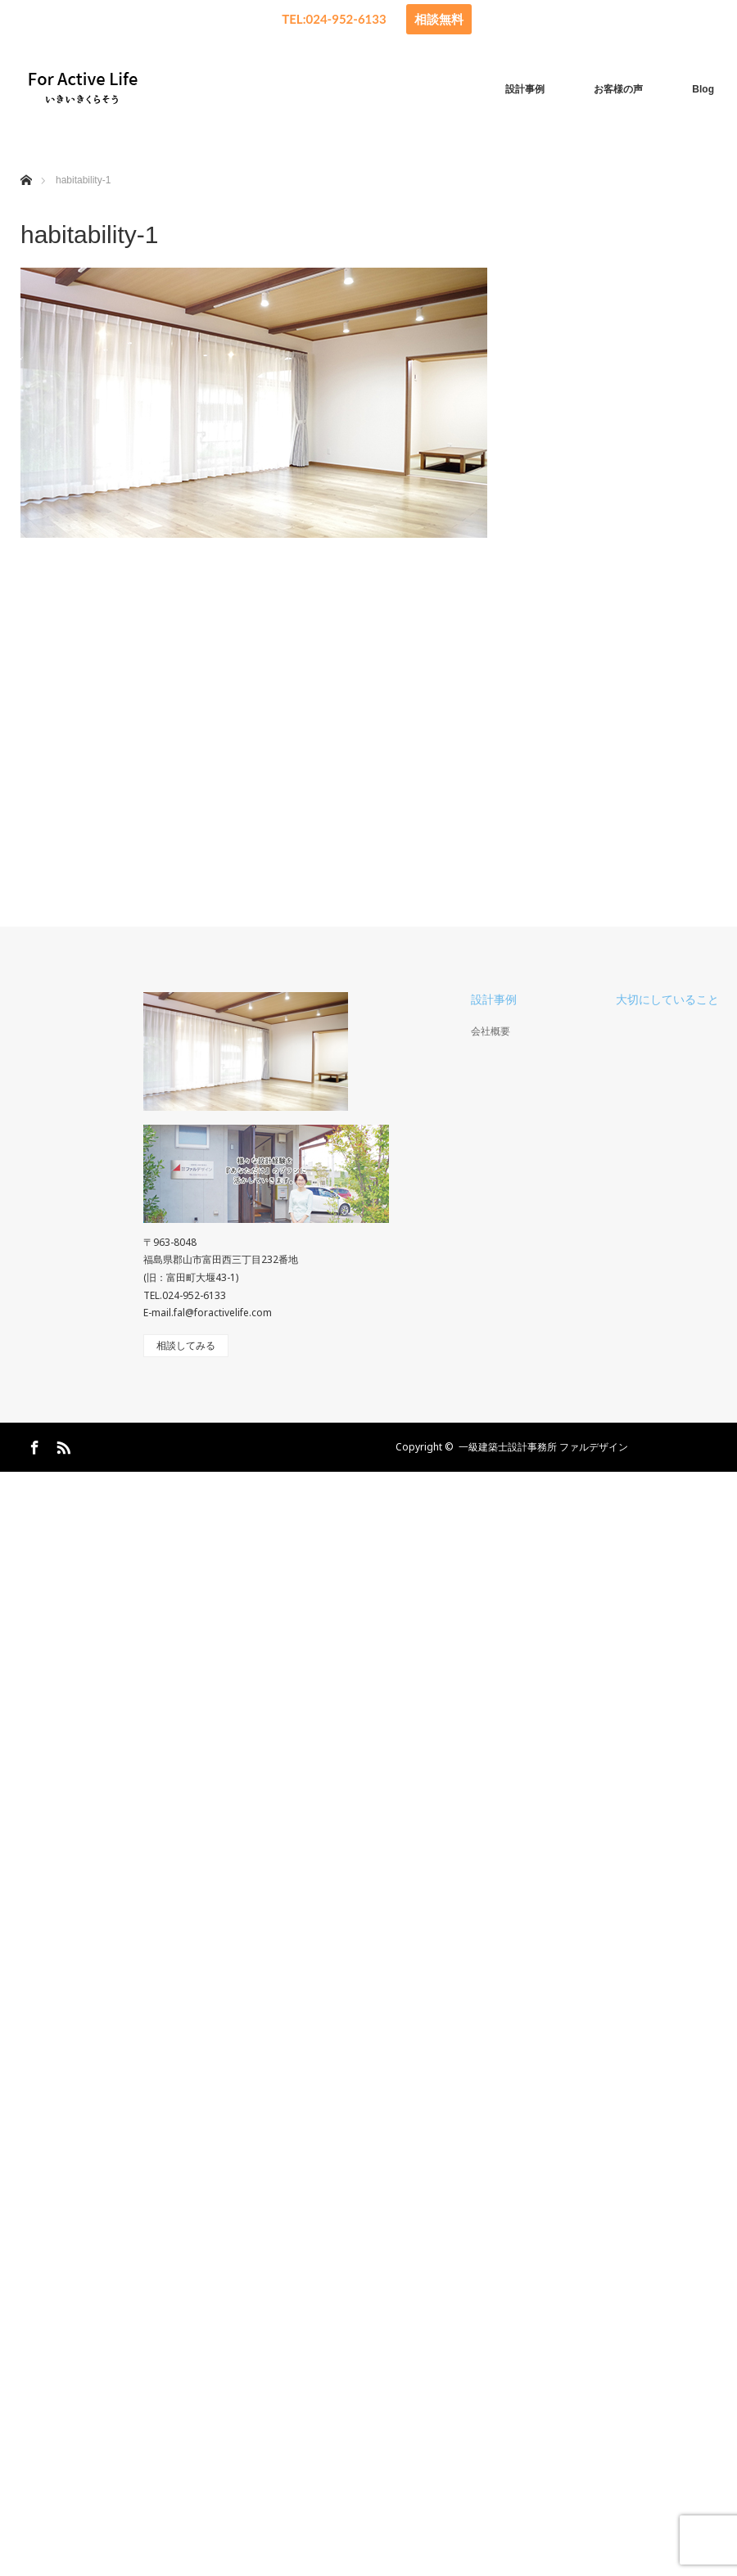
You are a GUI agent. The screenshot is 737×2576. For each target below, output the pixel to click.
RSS (61, 1692)
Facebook (32, 1692)
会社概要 (490, 1279)
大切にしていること (667, 1246)
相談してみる (185, 1593)
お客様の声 (618, 89)
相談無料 (438, 18)
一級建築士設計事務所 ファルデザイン (543, 1694)
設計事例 (525, 89)
